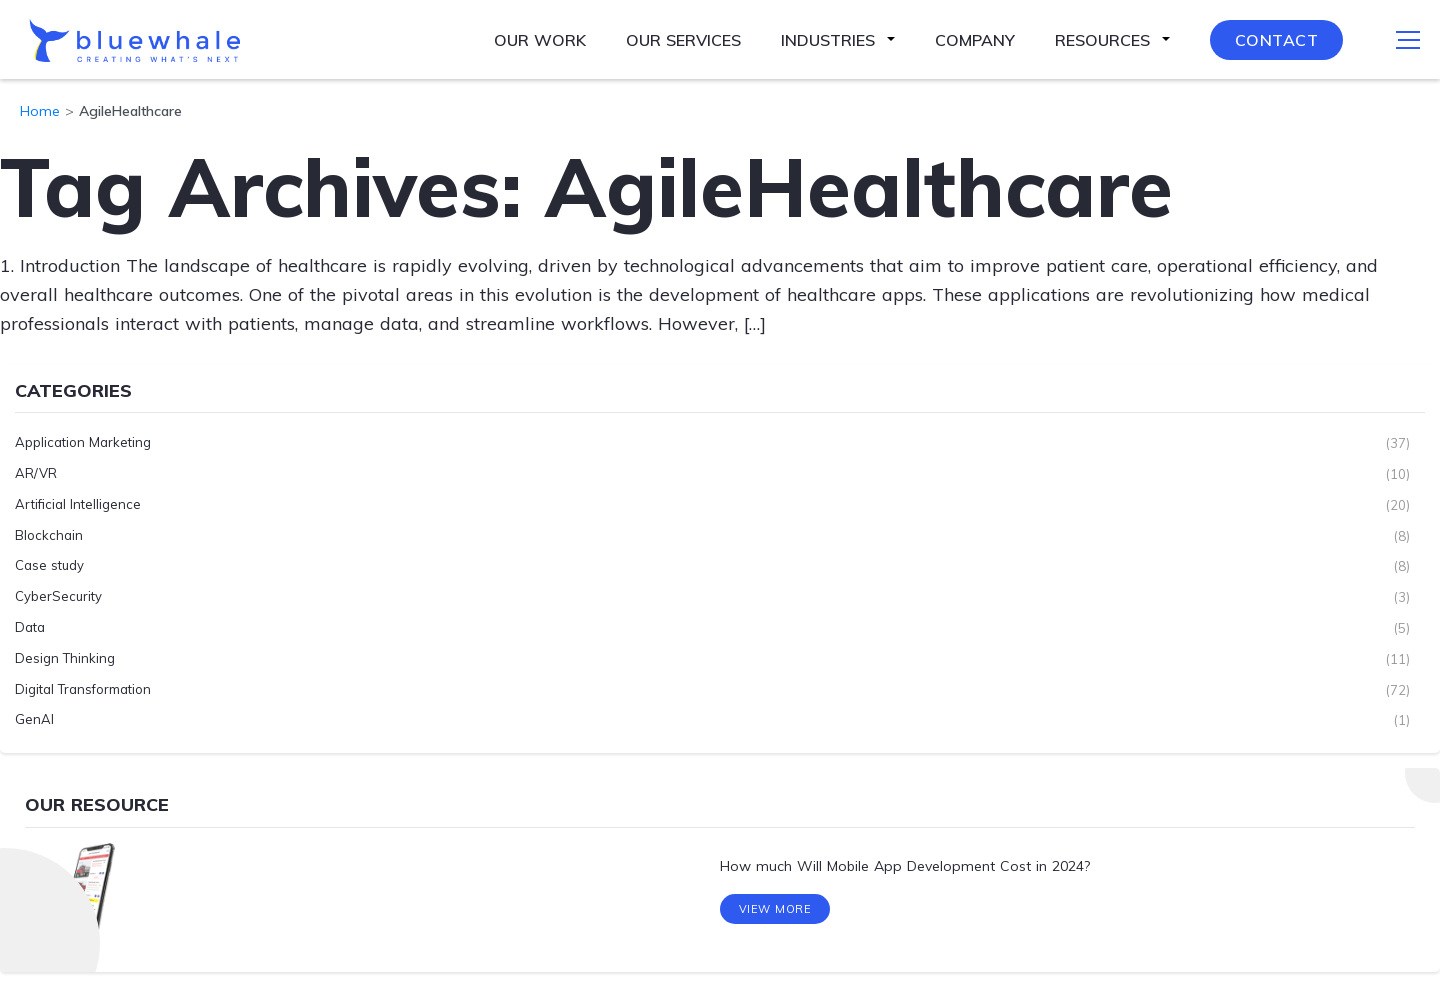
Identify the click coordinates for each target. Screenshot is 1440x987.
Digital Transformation (83, 690)
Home (40, 111)
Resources (1102, 40)
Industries (828, 40)
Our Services (683, 40)
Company (975, 40)
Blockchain (49, 536)
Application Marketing (83, 443)
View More (775, 915)
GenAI (34, 720)
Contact (1277, 40)
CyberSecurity (58, 597)
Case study (49, 566)
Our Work (540, 40)
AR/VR (36, 474)
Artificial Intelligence (78, 505)
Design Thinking (65, 659)
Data (30, 628)
